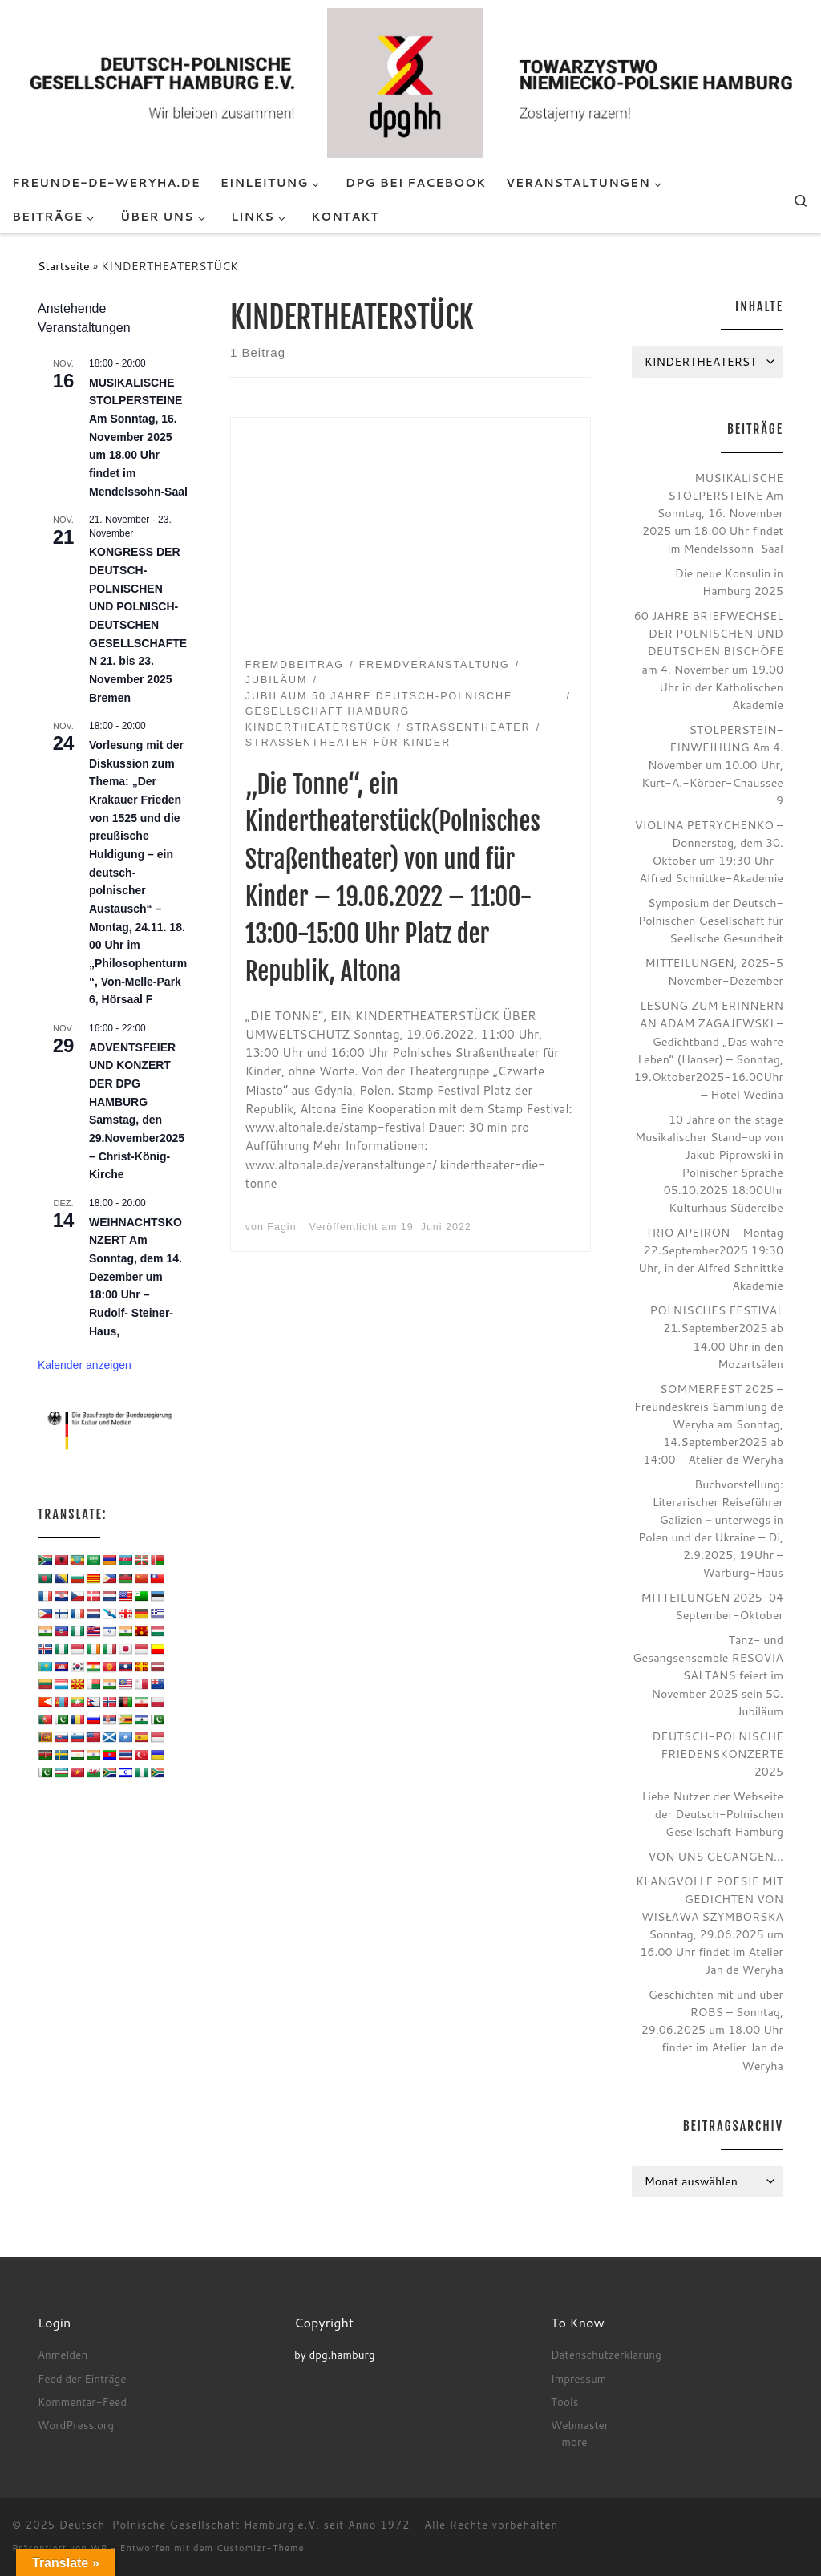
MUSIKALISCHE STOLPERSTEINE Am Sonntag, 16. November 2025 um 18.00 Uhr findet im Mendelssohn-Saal (138, 437)
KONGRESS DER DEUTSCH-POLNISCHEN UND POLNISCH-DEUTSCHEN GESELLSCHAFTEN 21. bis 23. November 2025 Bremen (138, 624)
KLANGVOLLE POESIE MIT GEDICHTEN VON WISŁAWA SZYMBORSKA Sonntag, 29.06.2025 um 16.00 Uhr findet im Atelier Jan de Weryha (709, 1925)
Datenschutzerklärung (606, 2354)
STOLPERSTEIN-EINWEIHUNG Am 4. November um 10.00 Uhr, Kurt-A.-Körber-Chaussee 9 (712, 764)
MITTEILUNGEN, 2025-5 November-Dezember (714, 971)
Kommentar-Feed (82, 2401)
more (574, 2441)
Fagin (281, 1227)
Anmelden (62, 2354)
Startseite (64, 265)
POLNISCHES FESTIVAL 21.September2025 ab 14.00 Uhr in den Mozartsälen (716, 1336)
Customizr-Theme (260, 2548)
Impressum (578, 2378)
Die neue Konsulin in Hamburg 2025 (729, 582)
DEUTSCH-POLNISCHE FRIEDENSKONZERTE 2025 (717, 1753)
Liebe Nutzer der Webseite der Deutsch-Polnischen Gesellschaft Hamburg (712, 1814)
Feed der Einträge (82, 2378)
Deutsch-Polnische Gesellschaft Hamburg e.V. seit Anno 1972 (234, 2524)
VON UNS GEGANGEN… (715, 1856)
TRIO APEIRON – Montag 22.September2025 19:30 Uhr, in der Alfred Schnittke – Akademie (710, 1259)
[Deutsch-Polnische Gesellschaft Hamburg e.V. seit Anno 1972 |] (410, 82)
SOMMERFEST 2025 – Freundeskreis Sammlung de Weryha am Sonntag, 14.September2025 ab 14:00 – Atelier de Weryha (708, 1424)
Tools (564, 2401)
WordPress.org (76, 2424)
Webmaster (580, 2424)
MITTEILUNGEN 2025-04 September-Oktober (712, 1606)
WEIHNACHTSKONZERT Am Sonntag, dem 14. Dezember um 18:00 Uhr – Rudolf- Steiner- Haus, (135, 1277)
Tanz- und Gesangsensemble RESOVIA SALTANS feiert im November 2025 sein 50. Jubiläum (708, 1675)
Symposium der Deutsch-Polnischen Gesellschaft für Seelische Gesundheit (710, 920)
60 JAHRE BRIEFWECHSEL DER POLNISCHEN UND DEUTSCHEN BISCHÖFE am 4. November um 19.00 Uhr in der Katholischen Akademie (708, 659)
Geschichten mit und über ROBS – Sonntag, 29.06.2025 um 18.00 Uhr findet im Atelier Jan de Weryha (712, 2029)
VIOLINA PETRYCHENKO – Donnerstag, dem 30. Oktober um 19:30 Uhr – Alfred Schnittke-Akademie (709, 851)
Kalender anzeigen (84, 1365)
